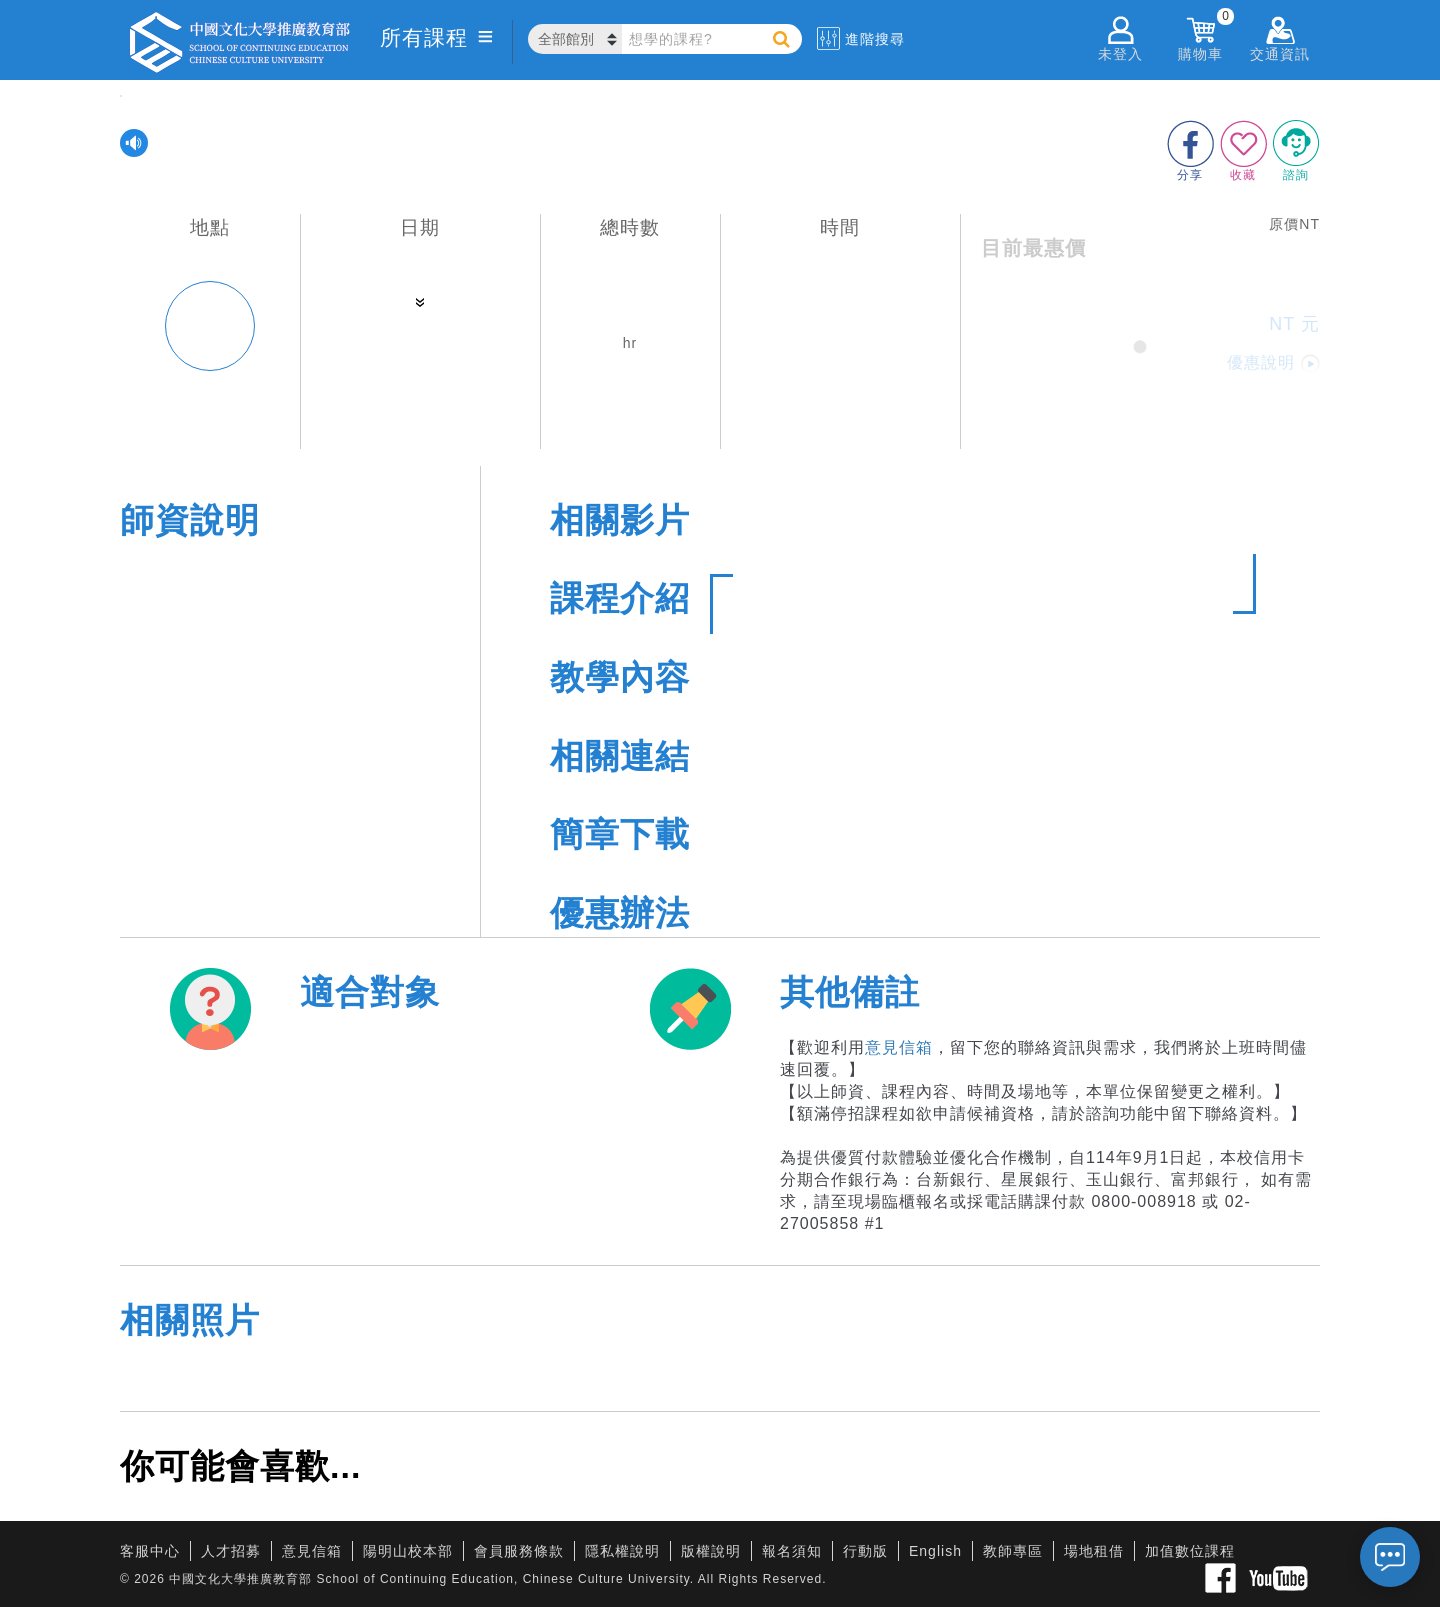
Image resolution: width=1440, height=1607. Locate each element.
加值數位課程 (1190, 1551)
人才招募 (231, 1551)
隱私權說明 (622, 1551)
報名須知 (792, 1551)
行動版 (865, 1551)
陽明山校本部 (408, 1551)
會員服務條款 (519, 1551)
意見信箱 (899, 1047)
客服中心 (150, 1551)
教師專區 (1013, 1551)
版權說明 (711, 1551)
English (935, 1551)
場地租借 (1094, 1551)
